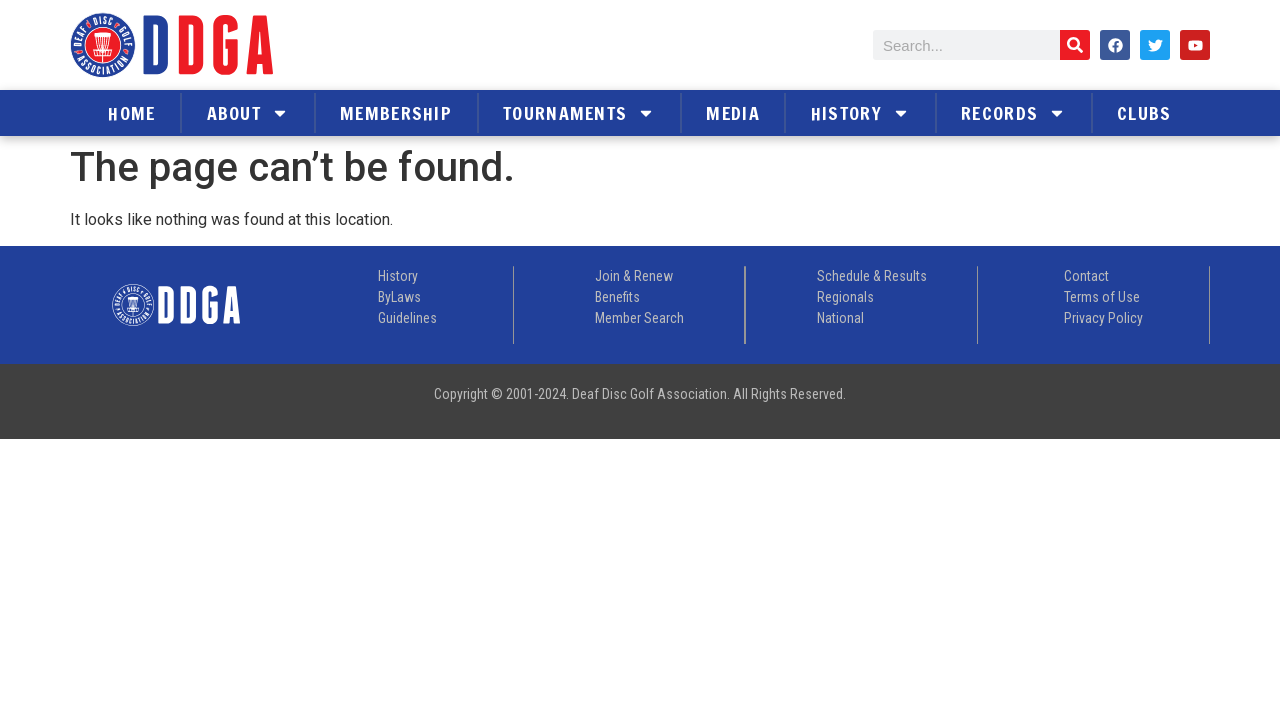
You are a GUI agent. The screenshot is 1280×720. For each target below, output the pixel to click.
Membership (396, 113)
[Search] (1075, 45)
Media (733, 113)
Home (131, 113)
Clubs (1144, 113)
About (248, 113)
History (860, 113)
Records (1013, 113)
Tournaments (579, 113)
